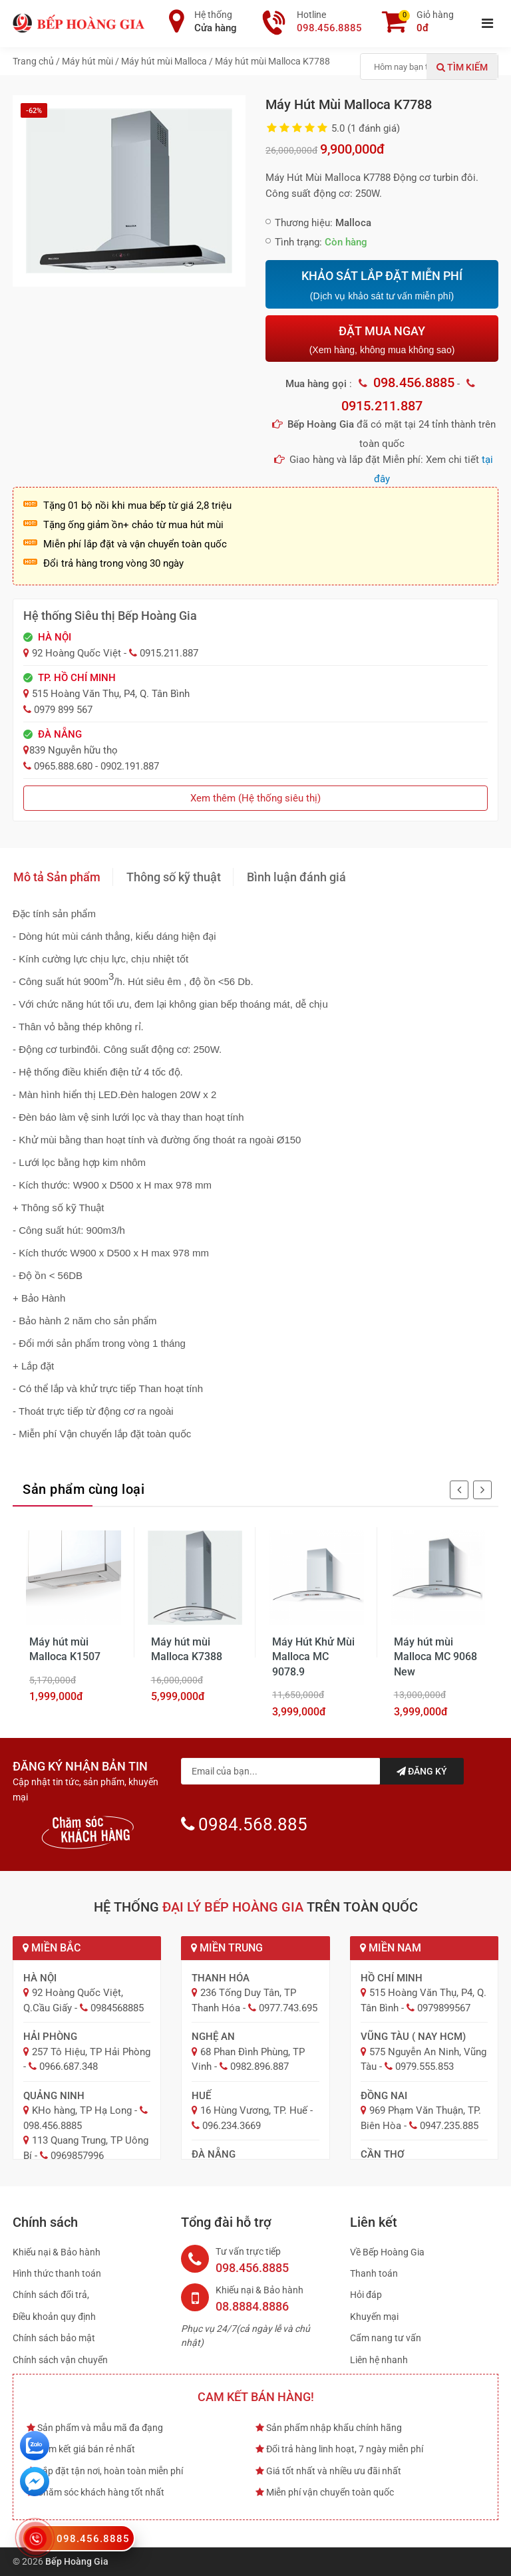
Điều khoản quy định (54, 2316)
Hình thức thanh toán (57, 2273)
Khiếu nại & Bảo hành (56, 2252)
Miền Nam (390, 1947)
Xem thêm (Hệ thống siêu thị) (255, 798)
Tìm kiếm (462, 67)
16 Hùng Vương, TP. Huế (253, 2110)
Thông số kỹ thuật (173, 877)
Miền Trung (227, 1947)
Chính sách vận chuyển (60, 2360)
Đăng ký (422, 1771)
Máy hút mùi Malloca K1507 (64, 1649)
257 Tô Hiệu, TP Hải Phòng (91, 2052)
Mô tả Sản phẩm (56, 877)
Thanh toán (374, 2273)
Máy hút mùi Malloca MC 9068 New (435, 1657)
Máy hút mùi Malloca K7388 (186, 1649)
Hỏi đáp (366, 2294)
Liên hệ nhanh (379, 2360)
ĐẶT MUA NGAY (382, 339)
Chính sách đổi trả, (51, 2294)
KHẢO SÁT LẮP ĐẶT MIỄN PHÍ (382, 285)
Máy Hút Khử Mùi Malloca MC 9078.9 (313, 1657)
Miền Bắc (52, 1947)
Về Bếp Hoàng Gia (387, 2252)
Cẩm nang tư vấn (385, 2338)
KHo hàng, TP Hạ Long (82, 2110)
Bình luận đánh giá (296, 877)
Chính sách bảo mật (54, 2338)
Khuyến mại (374, 2316)
